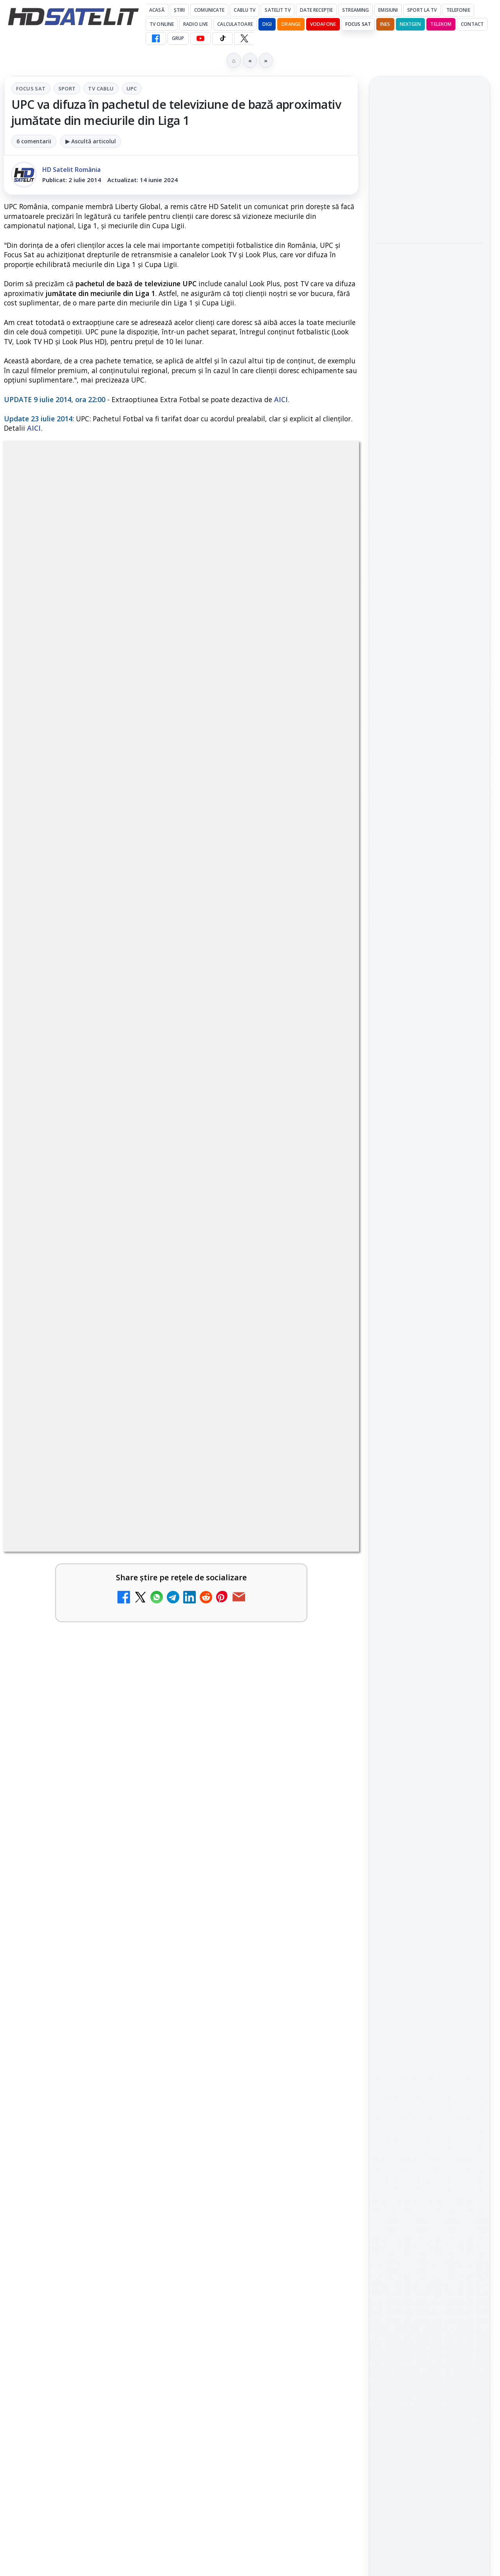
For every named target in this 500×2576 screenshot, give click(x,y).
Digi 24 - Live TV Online (247, 2087)
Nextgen (410, 24)
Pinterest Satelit (429, 1213)
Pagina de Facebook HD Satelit (429, 1066)
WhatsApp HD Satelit (429, 1124)
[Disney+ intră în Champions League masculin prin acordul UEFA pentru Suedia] (325, 2180)
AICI (281, 399)
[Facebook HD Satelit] (156, 38)
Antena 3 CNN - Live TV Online (246, 1914)
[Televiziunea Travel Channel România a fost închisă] (325, 1840)
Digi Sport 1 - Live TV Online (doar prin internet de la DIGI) (72, 2172)
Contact (472, 24)
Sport (67, 88)
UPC (131, 88)
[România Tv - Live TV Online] (144, 2104)
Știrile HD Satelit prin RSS (429, 1239)
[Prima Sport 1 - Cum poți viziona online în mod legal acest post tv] (325, 2013)
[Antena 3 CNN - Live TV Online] (325, 1932)
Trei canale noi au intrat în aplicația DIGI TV (71, 1919)
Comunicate (209, 10)
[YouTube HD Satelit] (200, 38)
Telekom (440, 24)
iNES (385, 24)
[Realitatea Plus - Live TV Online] (144, 2013)
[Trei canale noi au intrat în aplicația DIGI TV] (144, 1932)
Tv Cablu (101, 88)
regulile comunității (133, 1589)
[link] (91, 1849)
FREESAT (415, 1317)
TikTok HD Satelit (430, 1168)
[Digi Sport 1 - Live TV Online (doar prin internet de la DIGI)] (144, 2180)
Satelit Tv (277, 10)
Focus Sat (358, 24)
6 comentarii (33, 141)
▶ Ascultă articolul (90, 141)
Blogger (313, 2267)
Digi (386, 1317)
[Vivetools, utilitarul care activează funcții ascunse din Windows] (429, 326)
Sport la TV (422, 10)
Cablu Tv (244, 10)
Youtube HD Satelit (430, 1146)
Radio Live (195, 24)
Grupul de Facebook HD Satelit (429, 1097)
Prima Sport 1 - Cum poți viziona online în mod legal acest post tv (253, 2006)
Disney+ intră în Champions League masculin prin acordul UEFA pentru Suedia (252, 2177)
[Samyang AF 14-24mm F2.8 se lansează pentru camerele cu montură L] (429, 429)
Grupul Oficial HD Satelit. (214, 1601)
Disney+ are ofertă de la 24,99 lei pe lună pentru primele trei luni (73, 1833)
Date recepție (316, 10)
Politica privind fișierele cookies (429, 1437)
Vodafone (323, 24)
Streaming (355, 10)
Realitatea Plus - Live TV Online (68, 1996)
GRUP (178, 38)
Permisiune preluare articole (429, 1411)
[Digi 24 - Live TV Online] (325, 2104)
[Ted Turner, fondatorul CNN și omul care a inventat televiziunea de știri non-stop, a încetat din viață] (429, 222)
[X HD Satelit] (244, 38)
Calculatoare (235, 24)
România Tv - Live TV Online (71, 2087)
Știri (179, 10)
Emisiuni (388, 10)
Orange (291, 24)
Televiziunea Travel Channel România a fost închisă (246, 1833)
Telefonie (458, 10)
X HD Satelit (429, 1191)
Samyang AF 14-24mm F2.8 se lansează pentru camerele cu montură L (426, 381)
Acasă (156, 10)
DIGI (267, 24)
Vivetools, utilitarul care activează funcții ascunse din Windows (429, 278)
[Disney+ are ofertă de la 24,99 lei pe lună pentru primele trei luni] (144, 1840)
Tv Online (162, 24)
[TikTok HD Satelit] (222, 38)
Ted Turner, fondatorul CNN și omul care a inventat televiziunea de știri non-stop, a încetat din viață (428, 165)
